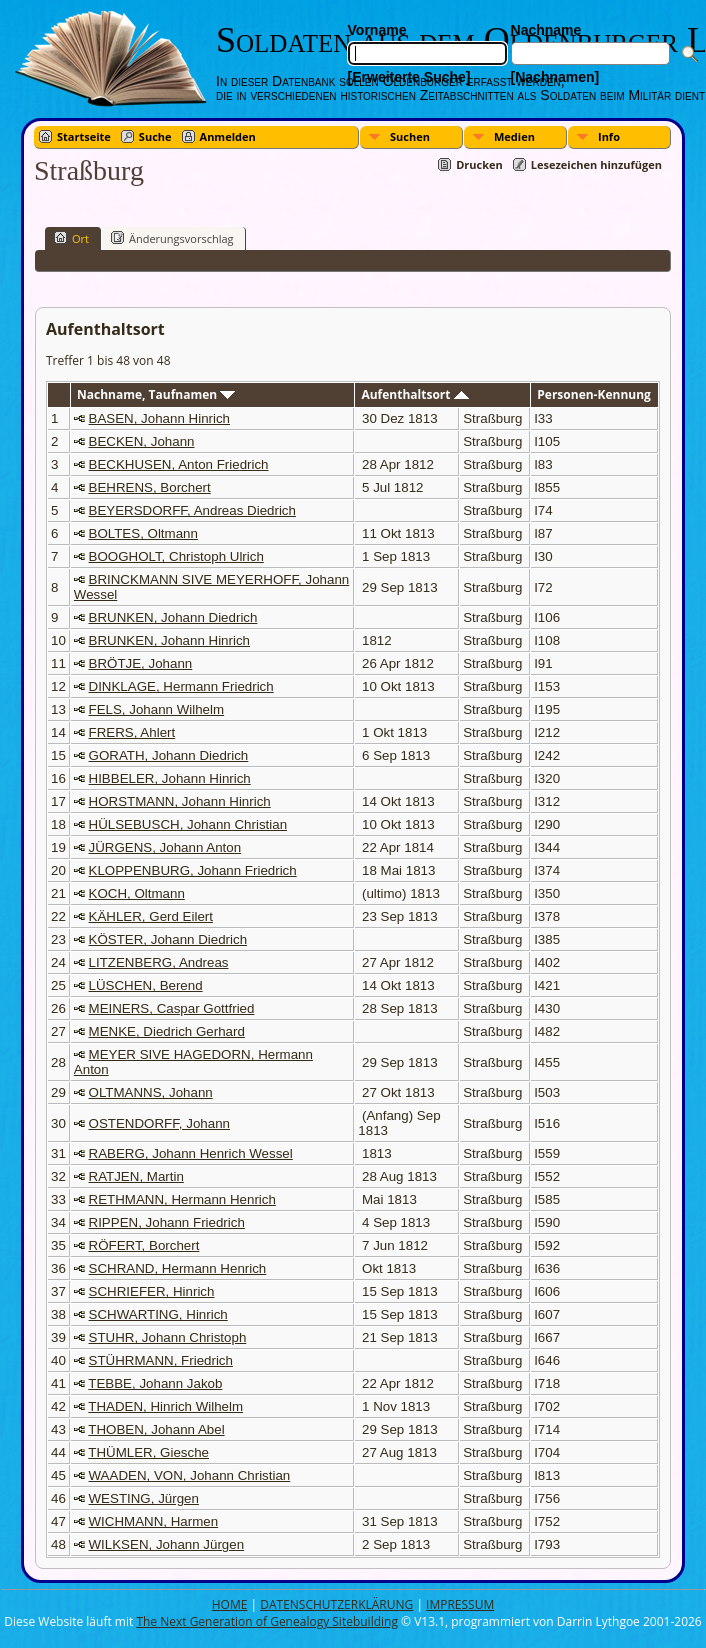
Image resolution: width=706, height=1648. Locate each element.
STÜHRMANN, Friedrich (161, 1360)
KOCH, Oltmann (137, 893)
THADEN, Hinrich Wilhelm (165, 1406)
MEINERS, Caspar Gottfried (172, 1008)
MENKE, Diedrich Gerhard (167, 1031)
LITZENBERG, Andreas (159, 962)
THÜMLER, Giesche (148, 1452)
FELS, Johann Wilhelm (157, 709)
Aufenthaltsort (414, 394)
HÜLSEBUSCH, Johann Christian (188, 824)
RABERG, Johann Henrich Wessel (191, 1153)
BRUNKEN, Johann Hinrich (169, 640)
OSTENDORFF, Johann (159, 1123)
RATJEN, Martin (136, 1176)
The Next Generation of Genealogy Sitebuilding (267, 1621)
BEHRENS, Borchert (150, 487)
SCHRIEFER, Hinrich (152, 1291)
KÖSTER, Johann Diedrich (168, 939)
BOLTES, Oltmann (143, 533)
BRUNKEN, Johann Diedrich (173, 617)
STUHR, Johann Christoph (168, 1337)
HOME (230, 1604)
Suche (155, 136)
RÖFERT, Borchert (144, 1245)
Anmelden (228, 136)
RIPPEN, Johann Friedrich (167, 1222)
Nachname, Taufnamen (156, 394)
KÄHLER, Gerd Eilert (151, 916)
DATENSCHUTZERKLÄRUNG (336, 1604)
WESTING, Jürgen (144, 1498)
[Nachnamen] (555, 77)
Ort (71, 238)
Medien (514, 136)
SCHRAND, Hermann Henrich (178, 1268)
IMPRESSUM (460, 1604)
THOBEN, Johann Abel (156, 1429)
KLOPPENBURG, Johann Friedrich (193, 870)
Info (609, 136)
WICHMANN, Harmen (154, 1521)
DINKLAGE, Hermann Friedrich (181, 686)
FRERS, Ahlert (132, 732)
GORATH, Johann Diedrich (169, 755)
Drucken (479, 164)
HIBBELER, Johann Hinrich (170, 778)
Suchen (410, 136)
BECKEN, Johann (142, 441)
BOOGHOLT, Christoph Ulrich (176, 556)
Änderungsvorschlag (172, 238)
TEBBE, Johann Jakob (155, 1383)
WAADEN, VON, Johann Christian (190, 1475)
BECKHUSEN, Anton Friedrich (179, 464)
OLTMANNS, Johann (151, 1092)
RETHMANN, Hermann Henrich (182, 1199)
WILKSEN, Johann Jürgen (167, 1544)
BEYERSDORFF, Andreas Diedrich (192, 510)
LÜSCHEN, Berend (146, 985)
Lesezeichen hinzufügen (596, 164)
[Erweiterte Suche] (409, 77)
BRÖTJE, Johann (141, 663)
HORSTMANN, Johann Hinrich (180, 801)
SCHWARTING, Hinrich (158, 1314)
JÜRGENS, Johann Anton (165, 847)
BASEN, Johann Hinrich (160, 418)
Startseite (84, 136)
